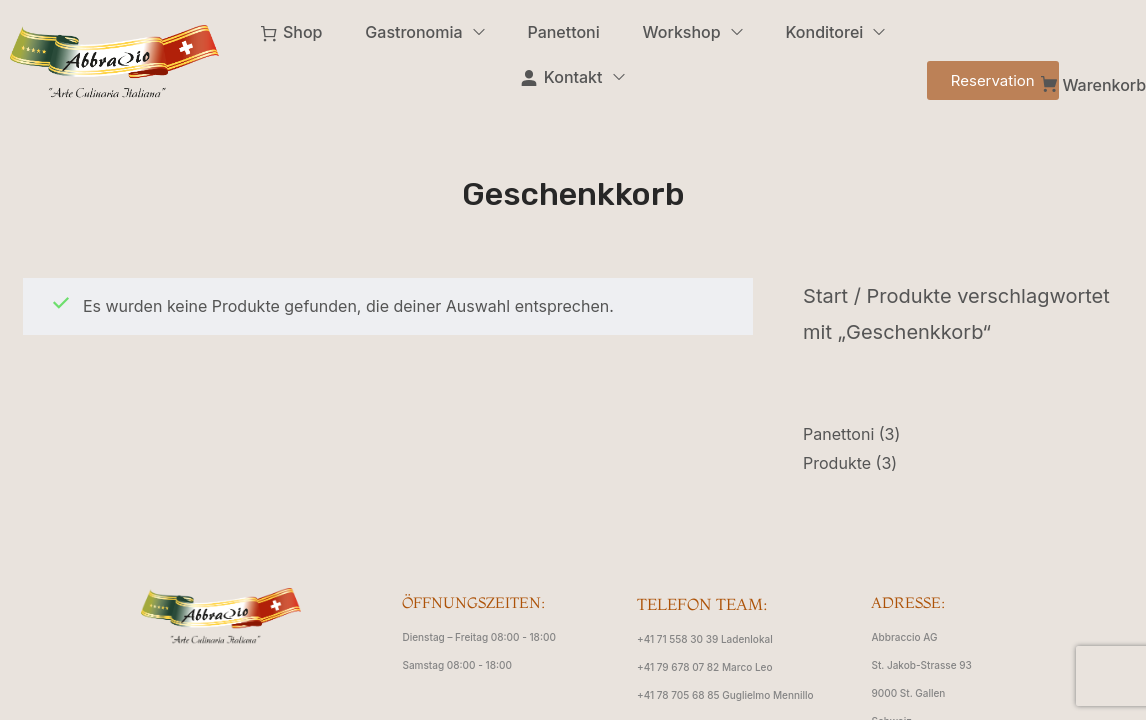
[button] (993, 80)
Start (825, 296)
